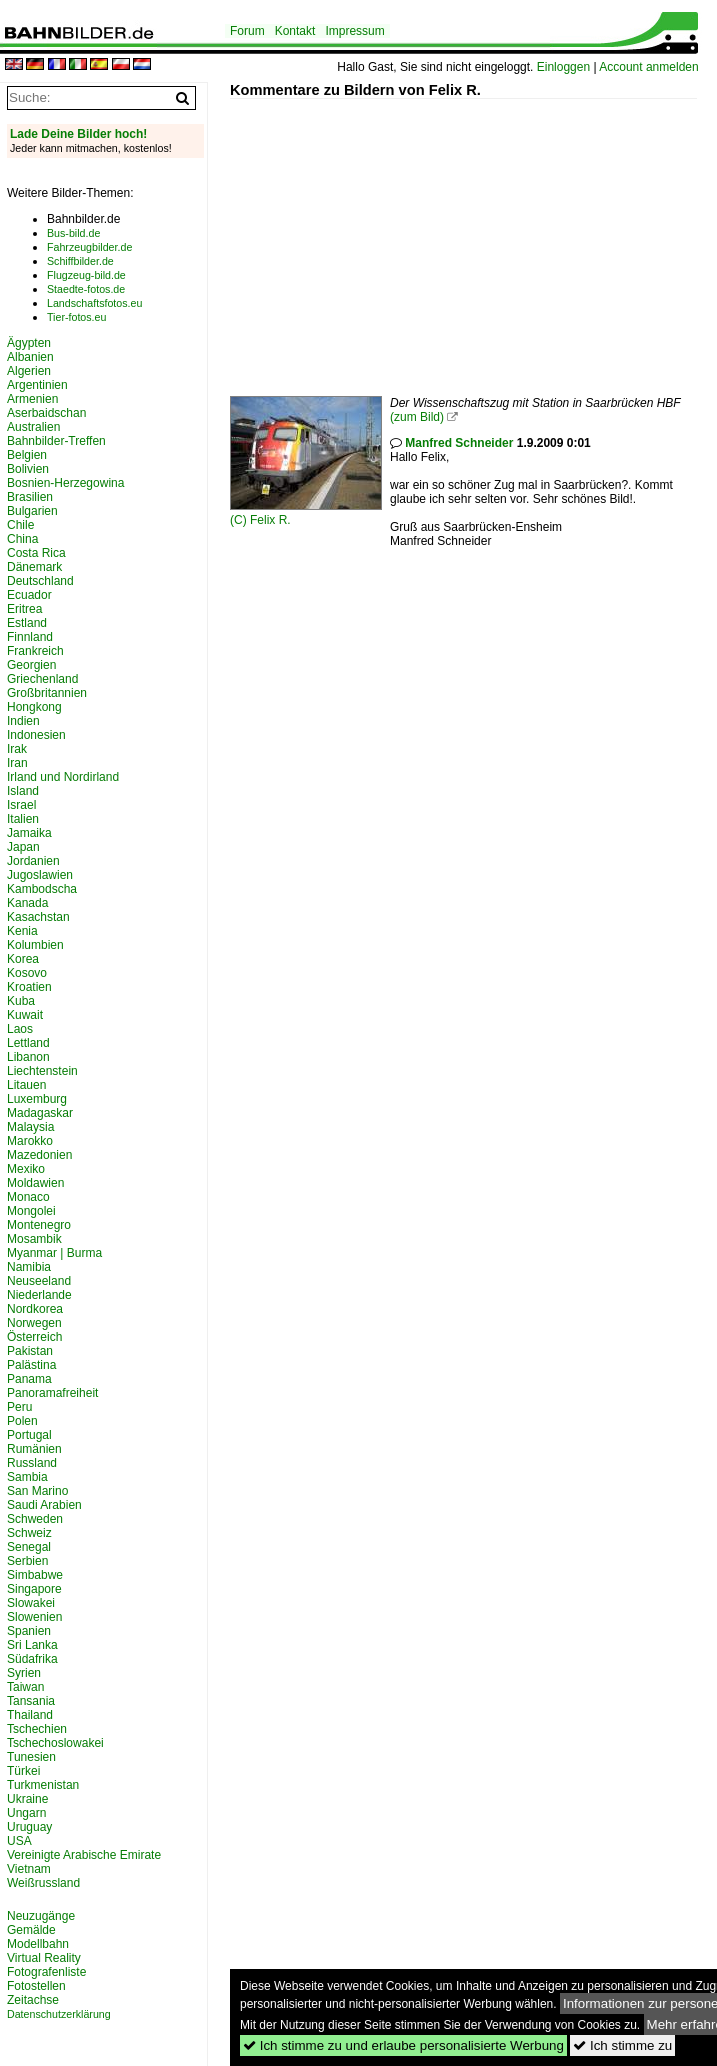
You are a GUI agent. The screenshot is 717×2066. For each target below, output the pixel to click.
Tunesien (31, 1757)
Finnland (30, 637)
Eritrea (24, 609)
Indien (23, 721)
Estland (27, 623)
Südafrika (32, 1659)
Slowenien (34, 1617)
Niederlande (39, 1295)
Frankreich (35, 651)
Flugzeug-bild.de (86, 275)
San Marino (37, 1491)
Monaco (28, 1197)
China (22, 539)
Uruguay (29, 1827)
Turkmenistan (43, 1785)
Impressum (354, 31)
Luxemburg (37, 1099)
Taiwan (25, 1687)
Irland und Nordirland (63, 777)
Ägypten (29, 343)
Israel (21, 805)
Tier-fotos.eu (76, 317)
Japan (23, 847)
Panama (29, 1379)
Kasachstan (38, 917)
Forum (247, 31)
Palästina (31, 1365)
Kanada (27, 903)
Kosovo (27, 973)
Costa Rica (36, 553)
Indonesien (36, 735)
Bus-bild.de (73, 233)
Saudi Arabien (44, 1505)
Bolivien (28, 469)
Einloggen (563, 67)
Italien (23, 819)
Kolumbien (35, 945)
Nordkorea (35, 1309)
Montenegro (39, 1225)
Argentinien (37, 385)
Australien (33, 427)
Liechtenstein (42, 1071)
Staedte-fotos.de (86, 289)
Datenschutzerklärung (59, 2014)
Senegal (29, 1547)
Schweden (35, 1519)
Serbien (27, 1561)
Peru (19, 1407)
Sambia (27, 1477)
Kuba (21, 1001)
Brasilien (30, 497)
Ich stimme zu (622, 2045)
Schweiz (29, 1533)
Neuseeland (39, 1281)
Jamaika (29, 833)
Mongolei (31, 1211)
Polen (22, 1421)
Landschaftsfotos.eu (94, 303)
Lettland (28, 1043)
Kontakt (295, 31)
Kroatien (29, 987)
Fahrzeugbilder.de (89, 247)
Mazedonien (39, 1155)
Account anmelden (648, 67)
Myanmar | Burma (54, 1253)
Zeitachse (33, 2000)
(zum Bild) (417, 417)
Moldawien (35, 1183)
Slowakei (31, 1603)
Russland (32, 1463)
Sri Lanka (32, 1645)
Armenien (32, 399)
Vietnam (29, 1869)
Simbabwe (35, 1575)
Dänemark (34, 567)
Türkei (23, 1771)
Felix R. (270, 520)
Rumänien (34, 1449)
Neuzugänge (41, 1916)
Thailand (30, 1715)
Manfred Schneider (459, 443)
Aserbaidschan (46, 413)
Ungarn (26, 1813)
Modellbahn (38, 1944)
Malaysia (30, 1127)
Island (23, 791)
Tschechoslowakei (55, 1743)
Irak (17, 749)
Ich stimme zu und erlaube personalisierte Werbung (403, 2045)
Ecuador (29, 595)
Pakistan (30, 1351)
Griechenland (42, 679)
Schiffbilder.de (80, 261)
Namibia (29, 1267)
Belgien (27, 455)
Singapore (34, 1589)
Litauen (26, 1085)
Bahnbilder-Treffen (56, 441)
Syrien (24, 1673)
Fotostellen (36, 1986)
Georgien (31, 665)
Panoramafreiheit (52, 1393)
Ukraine (27, 1799)
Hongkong (34, 707)
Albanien (30, 357)
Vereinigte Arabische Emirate (84, 1855)
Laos (20, 1029)
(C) (240, 520)
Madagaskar (40, 1113)
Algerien (29, 371)
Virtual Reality (44, 1958)
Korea (23, 959)
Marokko (30, 1141)
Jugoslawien (40, 875)
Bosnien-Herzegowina (65, 483)
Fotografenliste (46, 1972)
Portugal (29, 1435)
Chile (20, 525)
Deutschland (40, 581)
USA (19, 1841)
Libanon (28, 1057)
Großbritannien (47, 693)
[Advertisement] (473, 239)
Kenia (22, 931)
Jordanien (33, 861)
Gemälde (31, 1930)
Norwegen (34, 1323)
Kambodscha (42, 889)
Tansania (31, 1701)
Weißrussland (43, 1883)
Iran (17, 763)
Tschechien (37, 1729)
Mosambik (34, 1239)
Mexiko (26, 1169)
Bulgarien (32, 511)
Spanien (29, 1631)
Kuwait (25, 1015)
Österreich (34, 1337)
